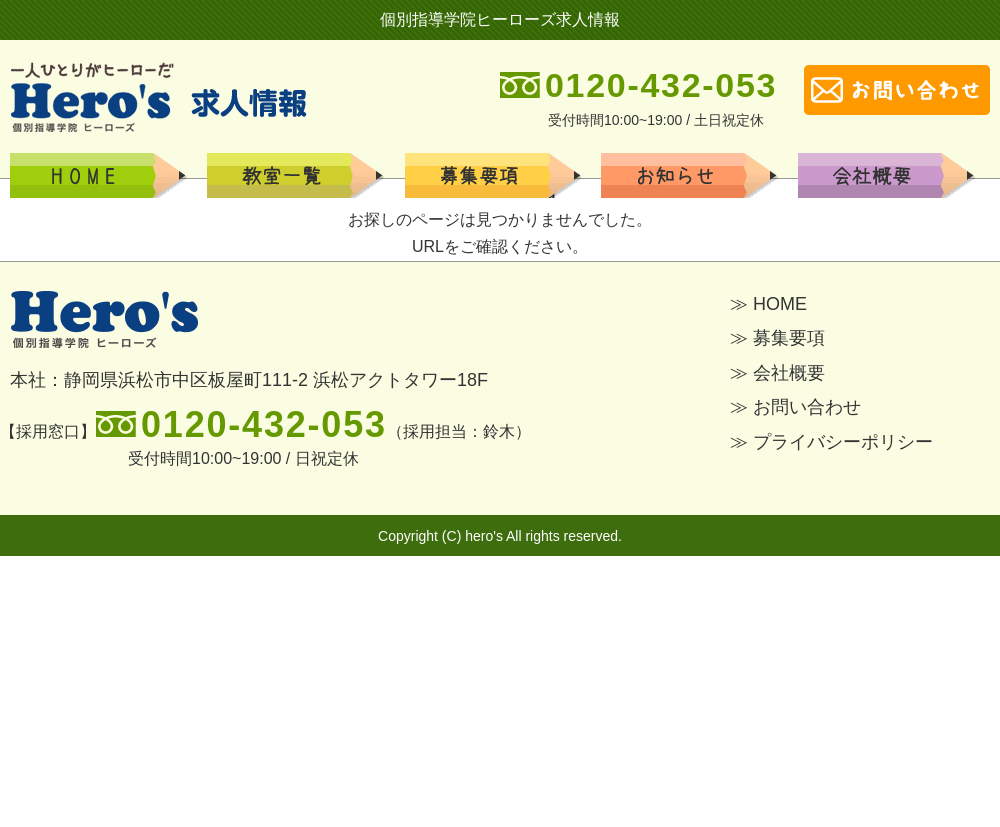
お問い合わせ (807, 407)
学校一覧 (504, 175)
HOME (110, 175)
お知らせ (701, 175)
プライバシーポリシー (843, 442)
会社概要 (898, 175)
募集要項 (307, 175)
